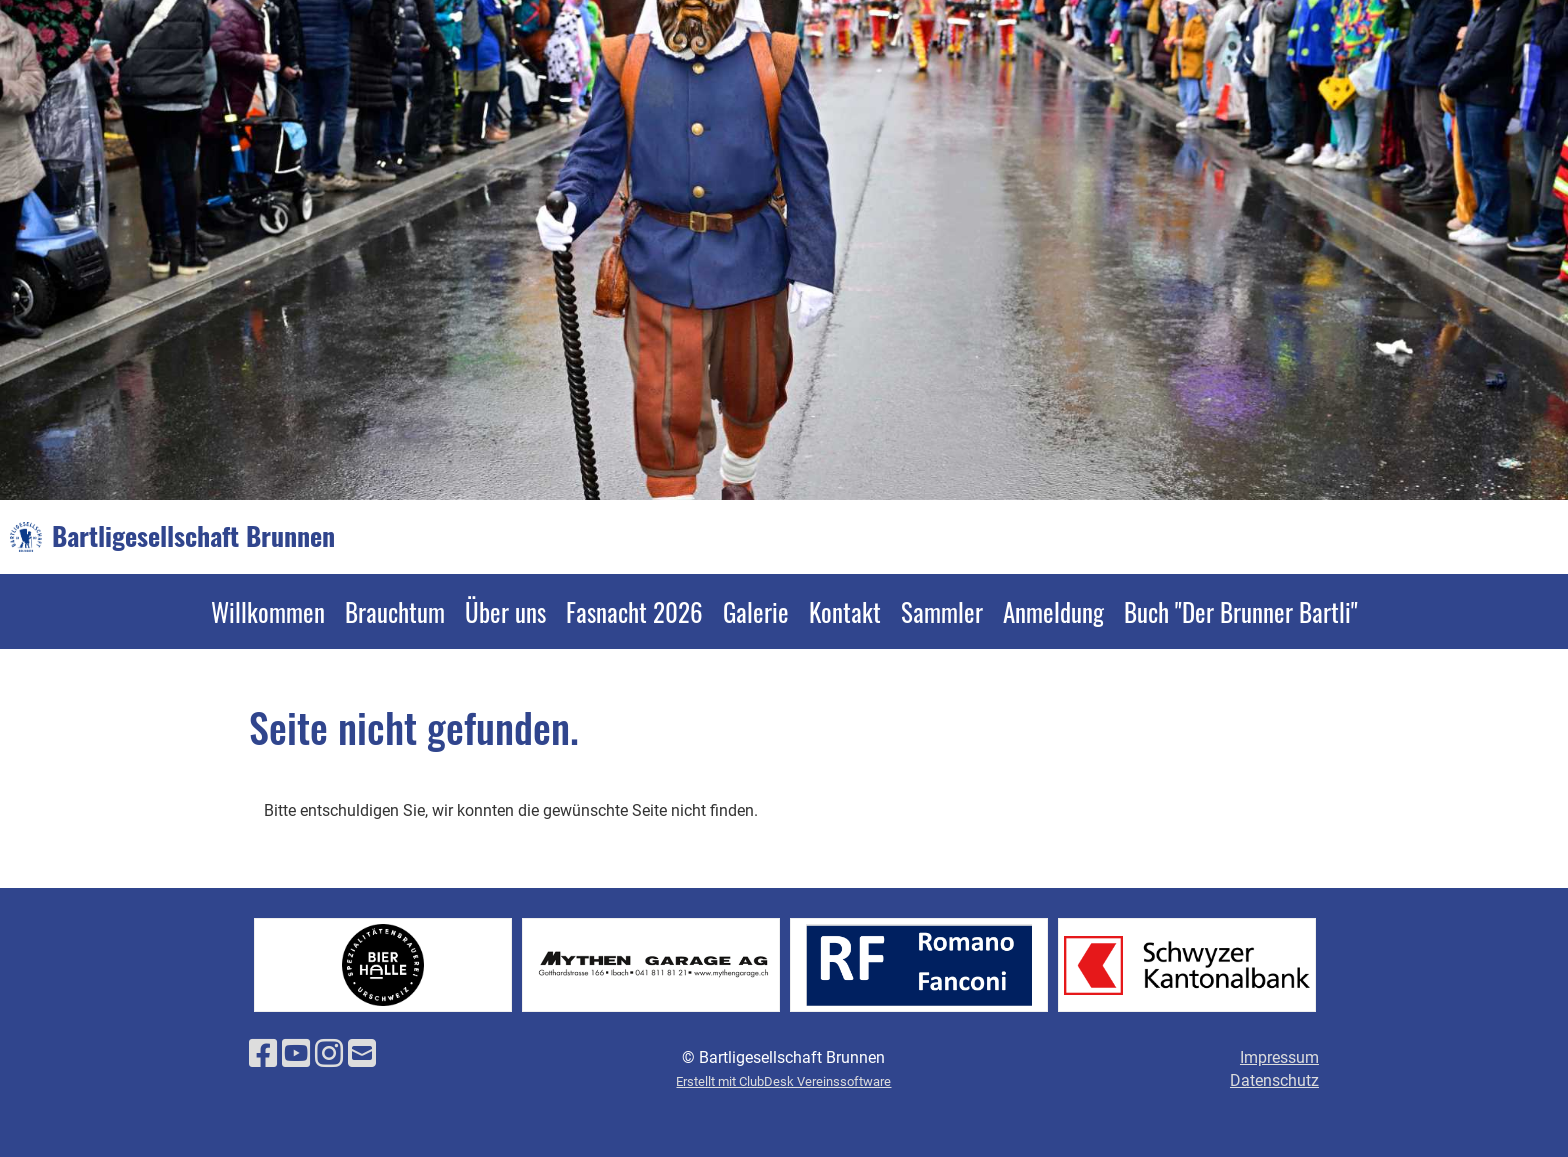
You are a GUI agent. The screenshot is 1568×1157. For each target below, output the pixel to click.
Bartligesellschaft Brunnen (193, 536)
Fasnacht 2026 (634, 611)
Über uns (505, 611)
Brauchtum (395, 611)
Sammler (942, 611)
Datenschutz (1274, 1080)
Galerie (756, 611)
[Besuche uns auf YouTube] (296, 1054)
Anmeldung (1053, 611)
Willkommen (268, 611)
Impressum (1279, 1057)
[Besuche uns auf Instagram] (329, 1054)
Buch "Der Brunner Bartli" (1241, 611)
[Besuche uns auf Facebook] (263, 1054)
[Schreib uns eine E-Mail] (362, 1054)
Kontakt (845, 611)
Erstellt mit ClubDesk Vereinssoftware (783, 1081)
